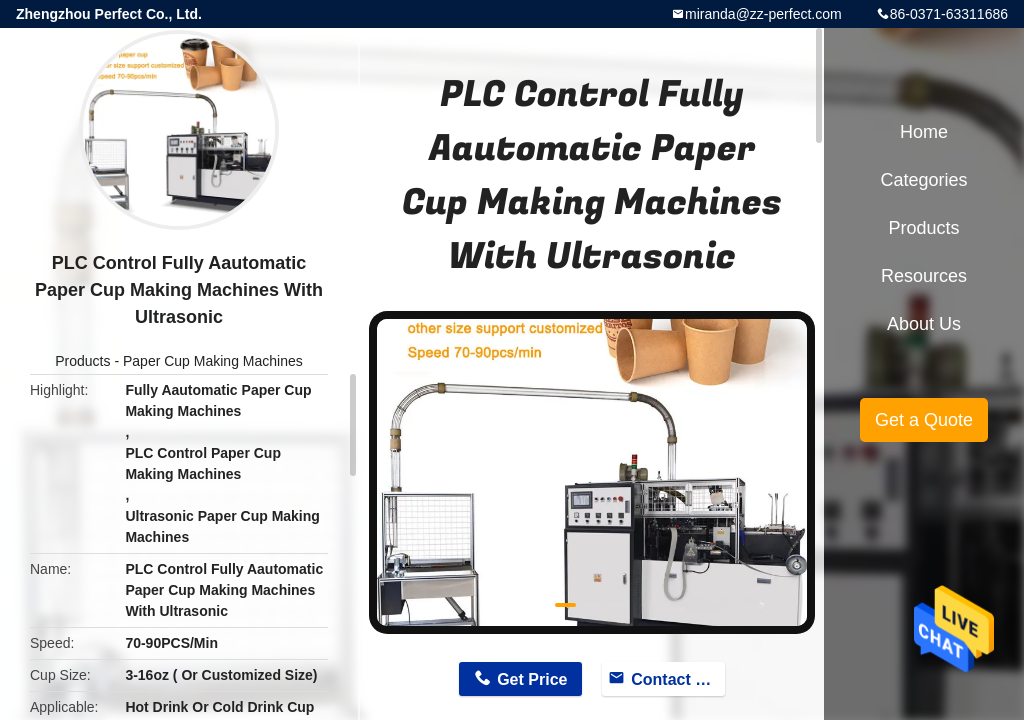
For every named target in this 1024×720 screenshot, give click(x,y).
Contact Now (678, 679)
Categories (923, 180)
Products (82, 361)
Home (924, 132)
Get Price (532, 679)
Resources (924, 276)
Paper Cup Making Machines (213, 361)
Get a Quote (924, 420)
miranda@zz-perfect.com (763, 14)
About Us (924, 324)
